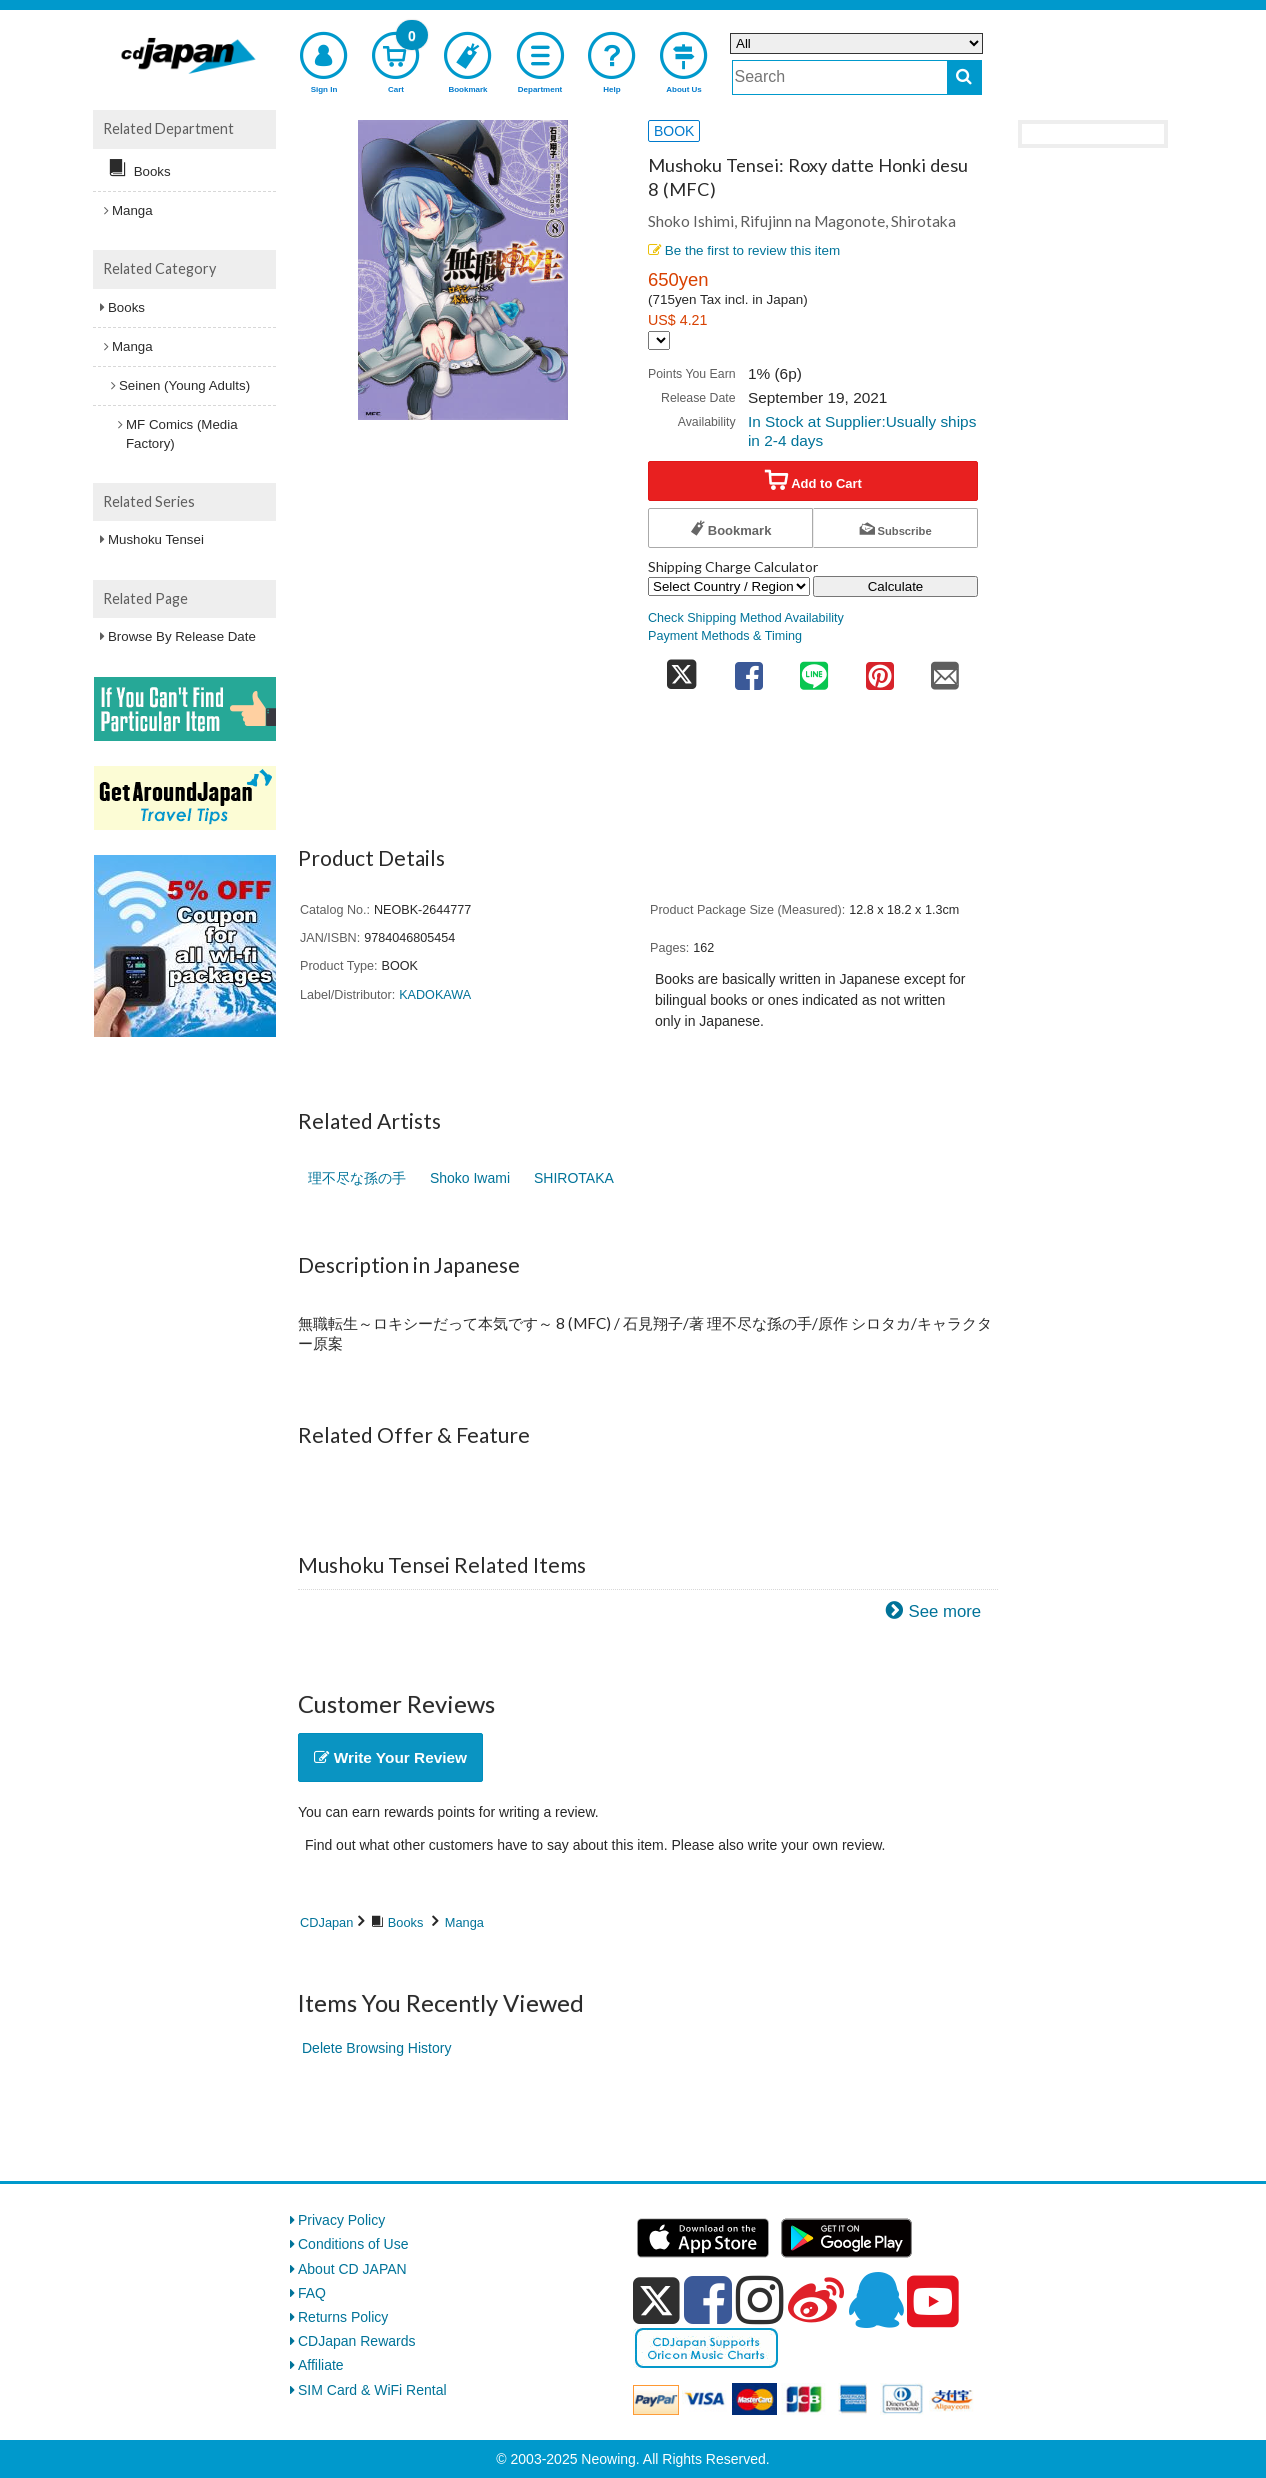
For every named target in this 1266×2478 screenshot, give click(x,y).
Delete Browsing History (376, 2048)
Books (406, 1922)
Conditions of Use (353, 2244)
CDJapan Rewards (357, 2341)
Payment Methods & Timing (725, 636)
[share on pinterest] (880, 669)
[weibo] (816, 2300)
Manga (464, 1922)
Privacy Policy (341, 2220)
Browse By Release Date (182, 636)
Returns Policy (343, 2317)
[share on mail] (945, 669)
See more (944, 1611)
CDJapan (326, 1922)
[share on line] (814, 669)
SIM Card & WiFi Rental (372, 2390)
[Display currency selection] (659, 340)
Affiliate (321, 2365)
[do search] (964, 77)
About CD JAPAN (352, 2269)
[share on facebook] (749, 669)
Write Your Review (390, 1757)
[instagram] (760, 2300)
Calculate (896, 586)
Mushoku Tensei (156, 539)
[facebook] (708, 2300)
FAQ (312, 2293)
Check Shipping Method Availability (746, 618)
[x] (656, 2301)
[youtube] (933, 2302)
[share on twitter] (682, 669)
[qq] (876, 2300)
